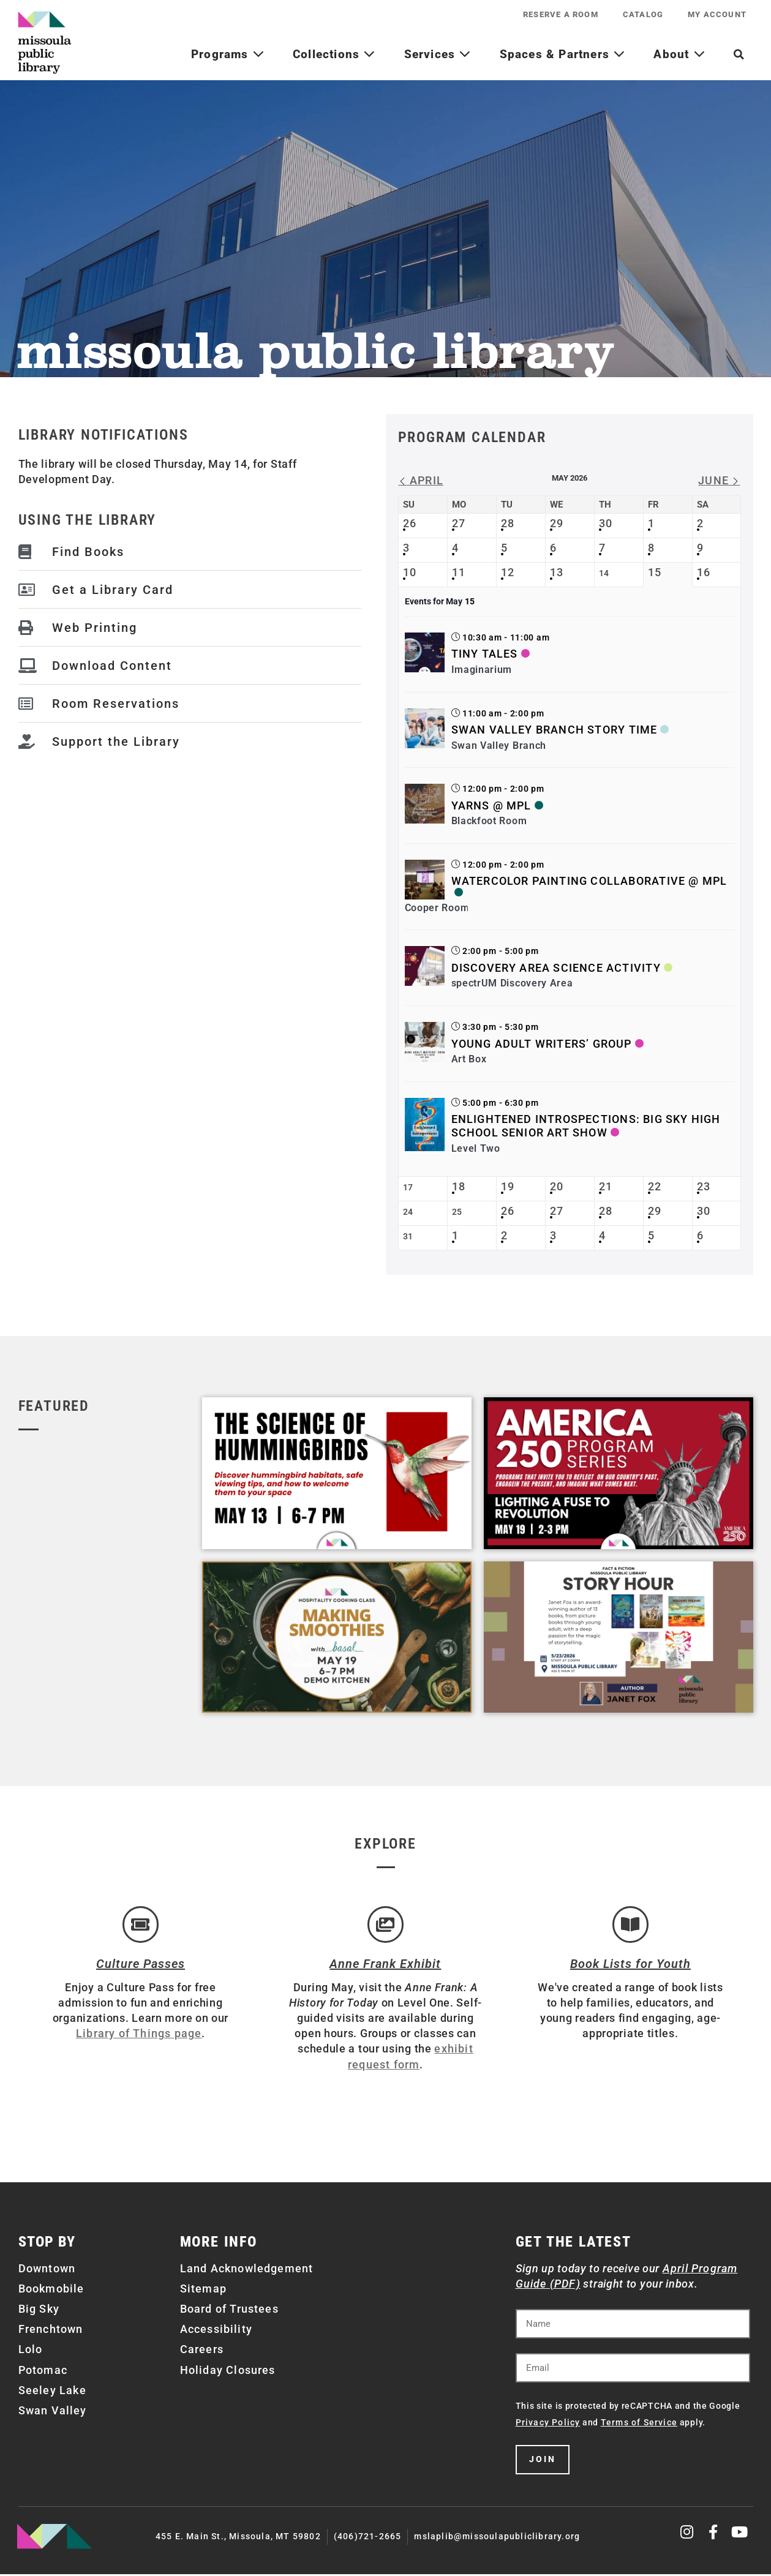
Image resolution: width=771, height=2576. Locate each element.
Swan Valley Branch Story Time (554, 729)
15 (654, 572)
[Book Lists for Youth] (630, 1925)
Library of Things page (138, 2035)
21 (605, 1186)
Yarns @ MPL (491, 805)
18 (458, 1186)
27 (458, 523)
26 (409, 523)
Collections (334, 54)
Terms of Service (639, 2424)
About (679, 54)
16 (703, 572)
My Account (717, 14)
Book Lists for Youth (630, 1965)
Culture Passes (140, 1965)
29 (556, 523)
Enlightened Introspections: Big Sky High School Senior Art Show (586, 1126)
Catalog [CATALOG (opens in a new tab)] (643, 14)
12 (507, 572)
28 (507, 523)
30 (605, 523)
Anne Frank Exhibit (385, 1965)
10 (409, 572)
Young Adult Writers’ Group (541, 1043)
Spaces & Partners (563, 54)
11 (458, 572)
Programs (228, 54)
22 (654, 1186)
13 (556, 572)
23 (703, 1186)
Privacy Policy (548, 2424)
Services (438, 54)
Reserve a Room (560, 14)
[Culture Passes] (140, 1925)
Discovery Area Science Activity (556, 967)
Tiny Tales (484, 653)
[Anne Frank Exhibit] (385, 1925)
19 (507, 1186)
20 (556, 1186)
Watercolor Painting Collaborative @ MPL (589, 880)
